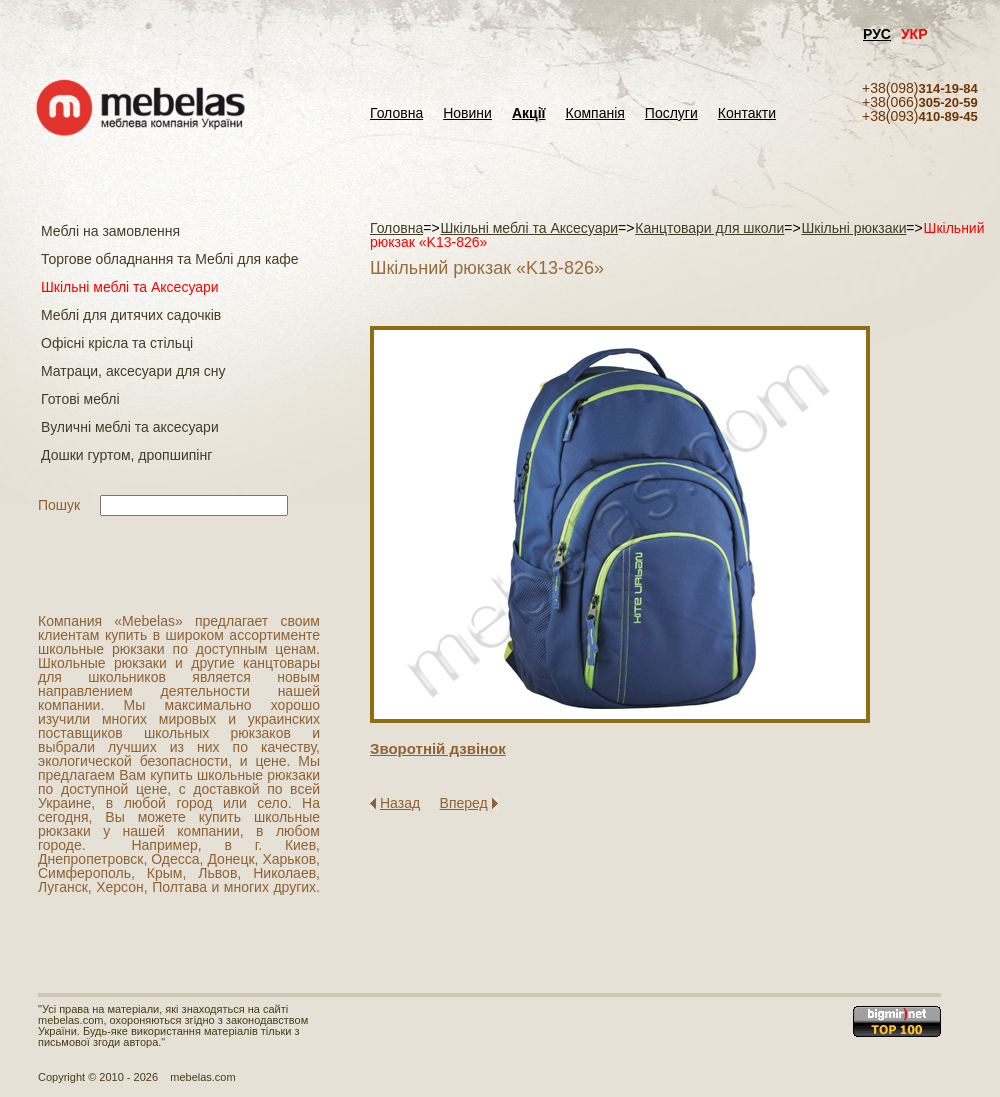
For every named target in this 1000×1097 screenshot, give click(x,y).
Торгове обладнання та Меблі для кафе (170, 259)
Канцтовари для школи (709, 228)
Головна (396, 113)
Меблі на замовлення (110, 231)
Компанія (594, 113)
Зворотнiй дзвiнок (438, 748)
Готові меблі (80, 399)
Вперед (464, 803)
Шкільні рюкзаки (853, 228)
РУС (877, 34)
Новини (467, 113)
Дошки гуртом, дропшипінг (126, 455)
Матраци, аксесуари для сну (133, 371)
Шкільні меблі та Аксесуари (130, 287)
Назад (400, 803)
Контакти (747, 113)
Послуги (671, 113)
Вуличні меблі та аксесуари (130, 427)
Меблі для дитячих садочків (131, 315)
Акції (529, 113)
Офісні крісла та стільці (117, 343)
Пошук (59, 505)
